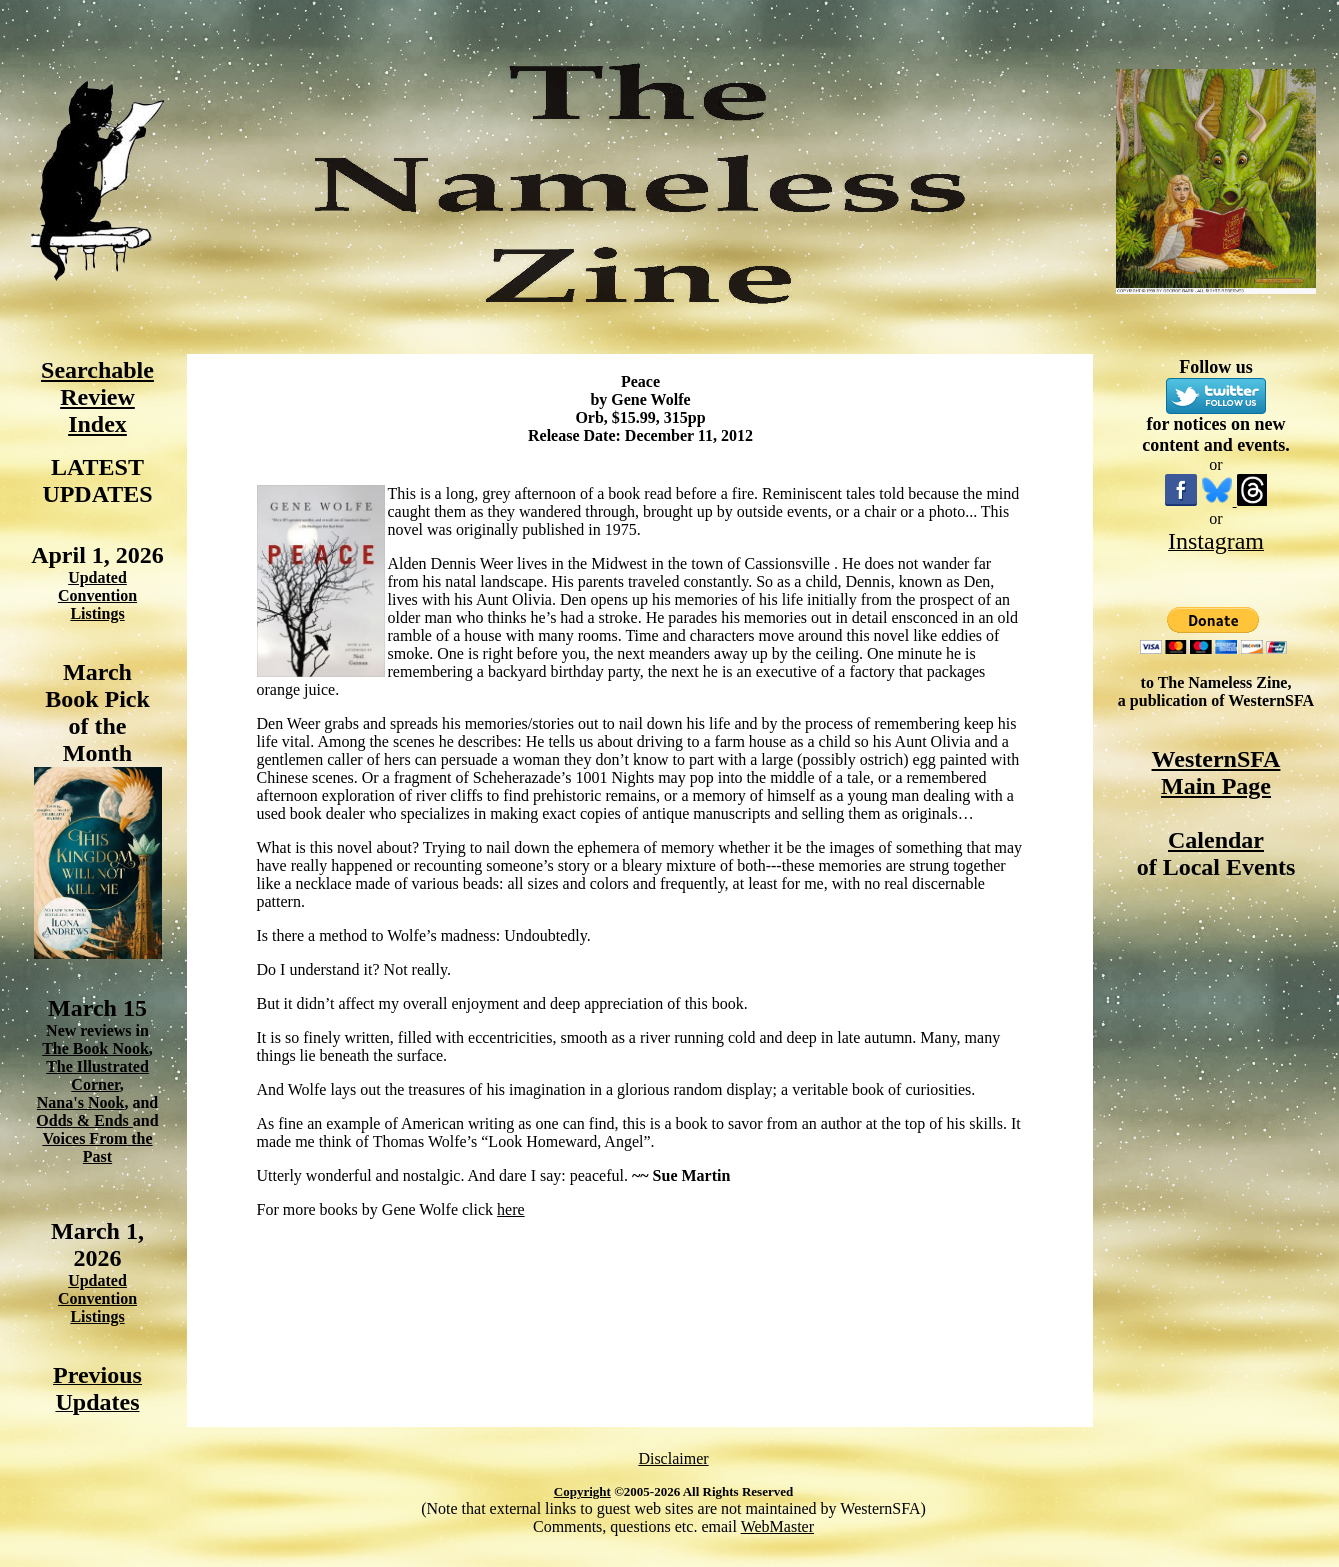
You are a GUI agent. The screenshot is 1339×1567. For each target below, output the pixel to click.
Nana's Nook (81, 1102)
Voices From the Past (97, 1147)
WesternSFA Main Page (1216, 772)
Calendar (1216, 840)
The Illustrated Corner (97, 1075)
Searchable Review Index (97, 397)
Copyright (582, 1491)
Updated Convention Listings (97, 595)
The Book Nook (95, 1048)
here (511, 1209)
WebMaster (777, 1526)
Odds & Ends (84, 1120)
